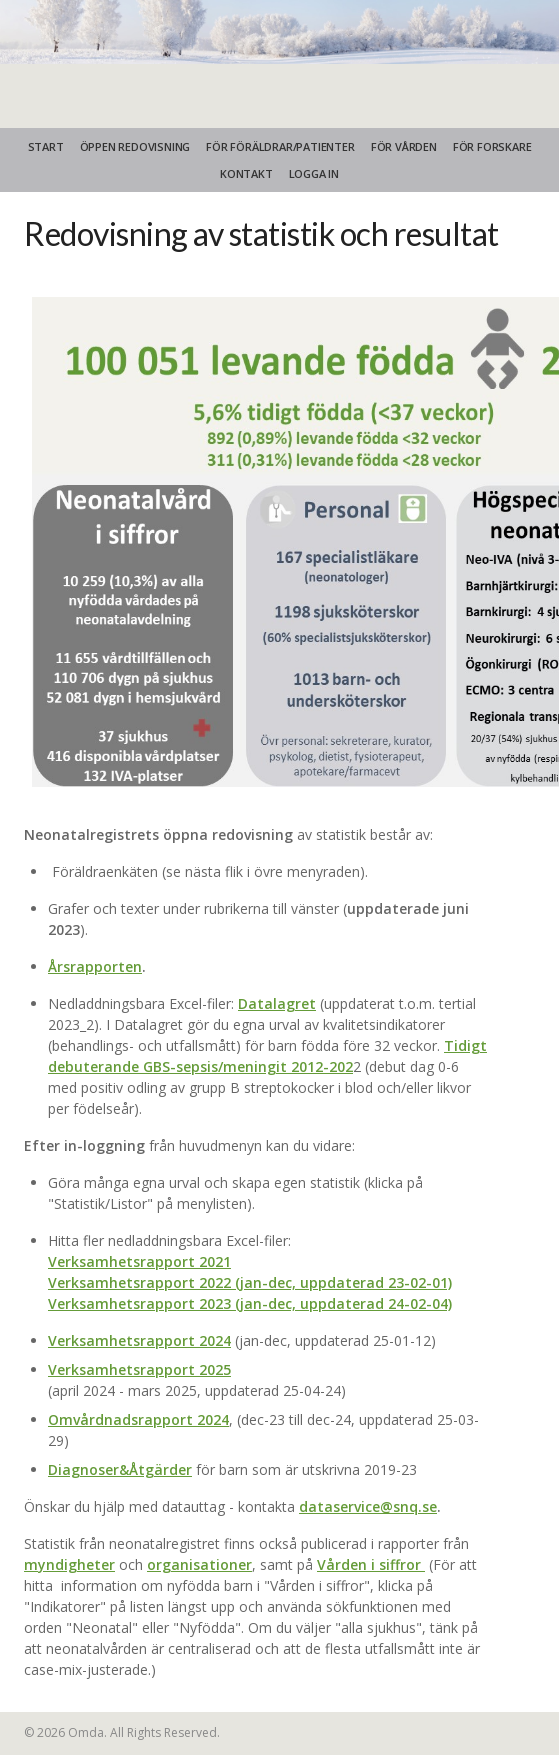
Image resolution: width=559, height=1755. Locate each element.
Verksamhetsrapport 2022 (139, 1282)
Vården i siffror (369, 1564)
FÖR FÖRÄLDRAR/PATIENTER (280, 146)
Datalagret (277, 1003)
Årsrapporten (95, 966)
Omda (86, 1732)
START (46, 146)
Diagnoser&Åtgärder (120, 1469)
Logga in (314, 173)
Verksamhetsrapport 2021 (139, 1261)
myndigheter (69, 1564)
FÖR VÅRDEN (404, 146)
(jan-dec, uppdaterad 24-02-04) (343, 1303)
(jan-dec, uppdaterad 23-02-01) (341, 1282)
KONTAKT (246, 173)
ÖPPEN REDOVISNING (135, 146)
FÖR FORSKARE (492, 146)
